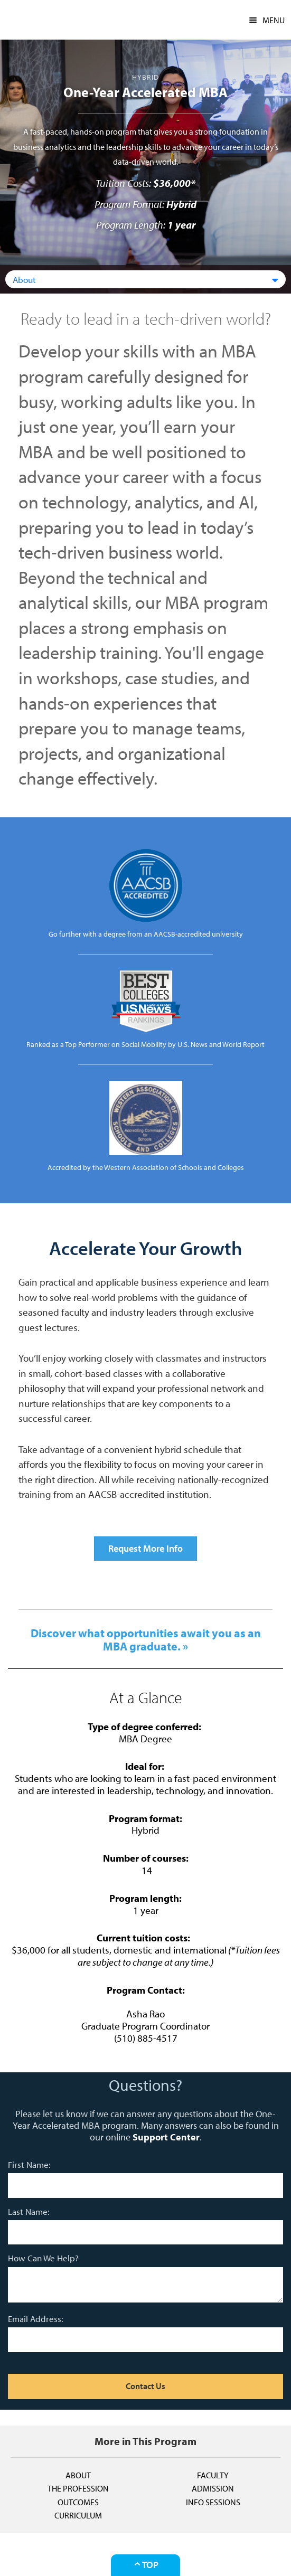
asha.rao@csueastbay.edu (145, 2050)
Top (145, 2565)
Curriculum (78, 2515)
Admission (213, 2488)
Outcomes (78, 2502)
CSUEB (34, 20)
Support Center (166, 2137)
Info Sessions (213, 2502)
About (78, 2475)
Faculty (213, 2475)
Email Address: (35, 2318)
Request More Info (145, 1548)
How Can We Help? (43, 2257)
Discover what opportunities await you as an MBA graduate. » (146, 1639)
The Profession (78, 2488)
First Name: (29, 2164)
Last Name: (29, 2211)
